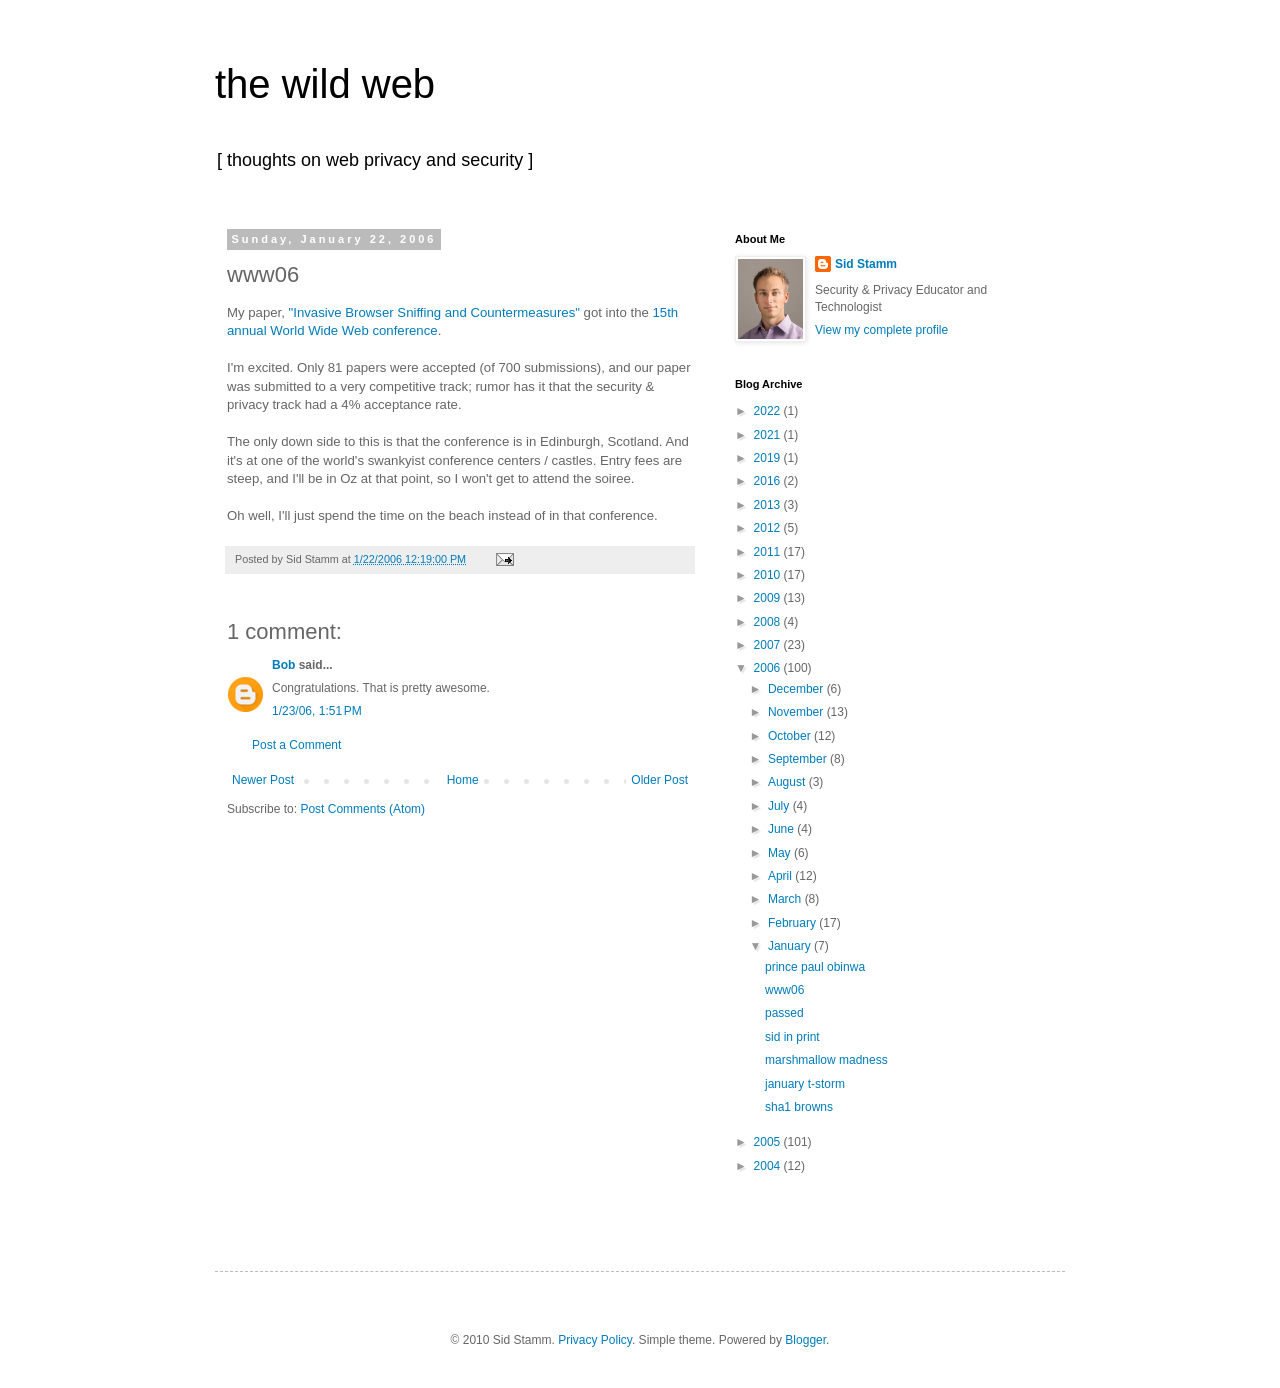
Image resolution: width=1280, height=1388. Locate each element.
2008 (769, 622)
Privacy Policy (595, 1340)
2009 (769, 598)
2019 (769, 458)
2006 (769, 668)
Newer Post (263, 780)
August (788, 782)
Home (463, 780)
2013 (769, 505)
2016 (769, 481)
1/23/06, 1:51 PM (317, 711)
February (793, 923)
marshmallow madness (826, 1060)
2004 (769, 1166)
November (797, 712)
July (780, 806)
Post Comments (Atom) (362, 809)
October (791, 736)
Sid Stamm (866, 264)
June (782, 829)
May (781, 853)
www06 (784, 990)
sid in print (792, 1037)
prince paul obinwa (815, 967)
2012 (769, 528)
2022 (769, 411)
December (797, 689)
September (799, 759)
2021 (769, 435)
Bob (283, 665)
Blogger (805, 1340)
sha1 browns (799, 1107)
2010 (769, 575)
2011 (769, 552)
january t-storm (805, 1084)
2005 (769, 1142)
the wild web (325, 84)
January (791, 946)
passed (784, 1013)
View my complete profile (881, 330)
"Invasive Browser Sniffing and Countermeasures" (434, 312)
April (781, 876)
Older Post (659, 780)
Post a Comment (296, 745)
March (786, 899)
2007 (769, 645)
